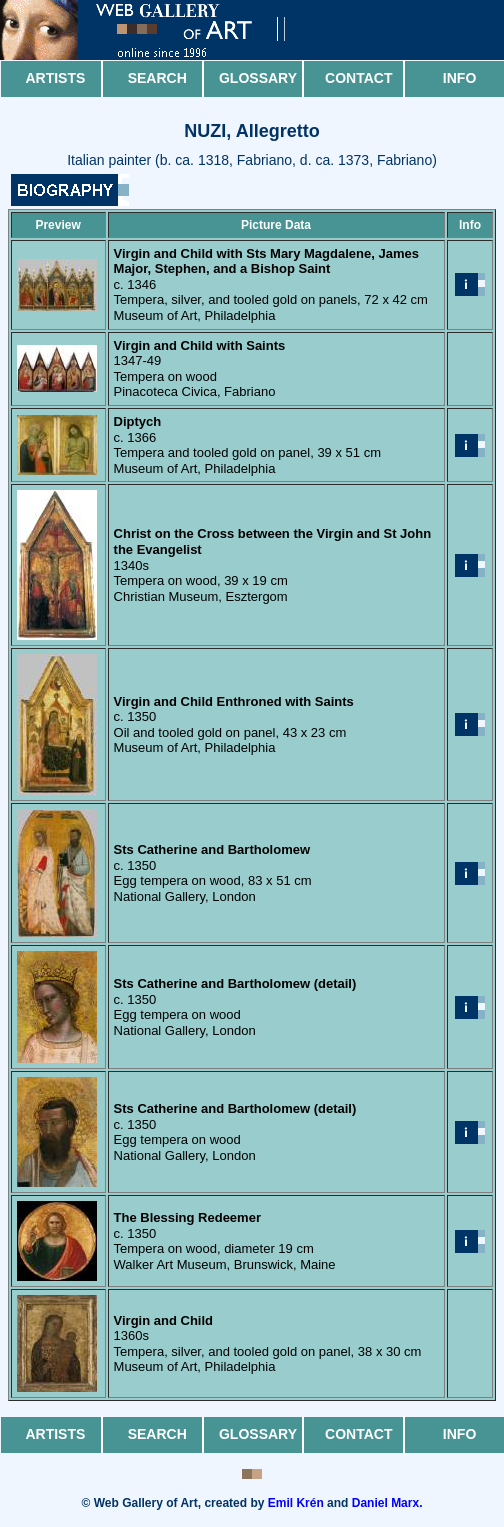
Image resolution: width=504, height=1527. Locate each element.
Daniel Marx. (387, 1503)
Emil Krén (296, 1503)
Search (157, 78)
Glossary (258, 78)
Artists (55, 78)
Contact (358, 78)
